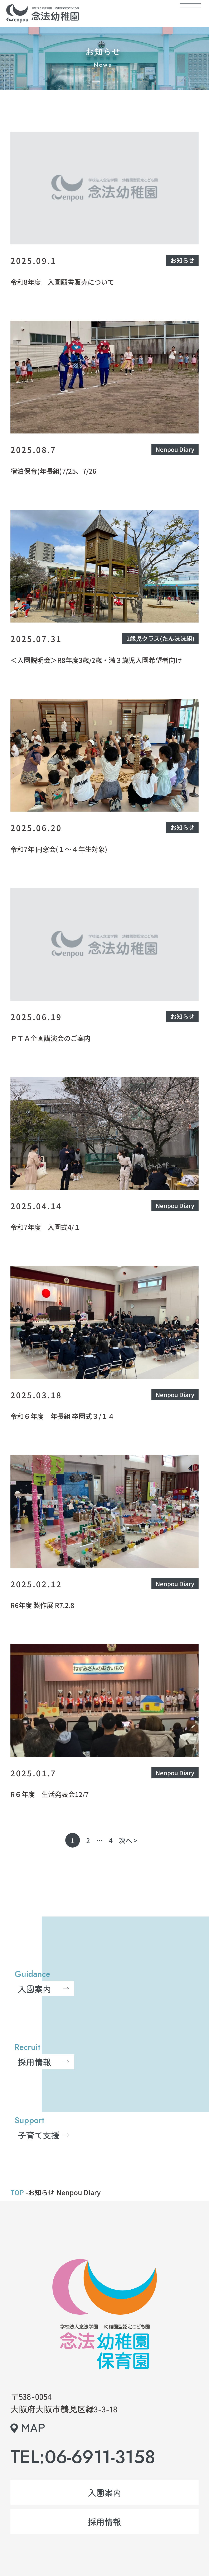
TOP (17, 2192)
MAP (33, 2428)
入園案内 (104, 2492)
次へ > (128, 1840)
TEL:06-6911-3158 (82, 2457)
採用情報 (104, 2522)
